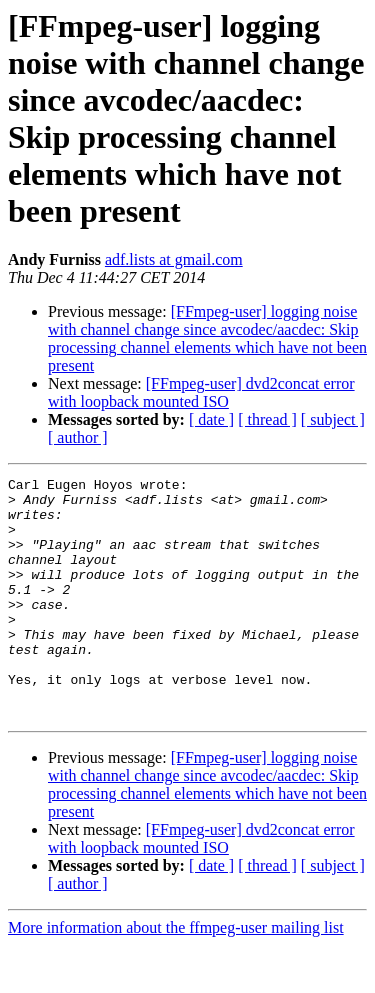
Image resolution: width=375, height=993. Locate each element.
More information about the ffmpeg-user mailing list (176, 975)
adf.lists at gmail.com (174, 259)
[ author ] (78, 437)
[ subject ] (333, 419)
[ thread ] (267, 419)
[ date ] (211, 419)
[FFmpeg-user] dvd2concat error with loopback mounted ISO (201, 392)
